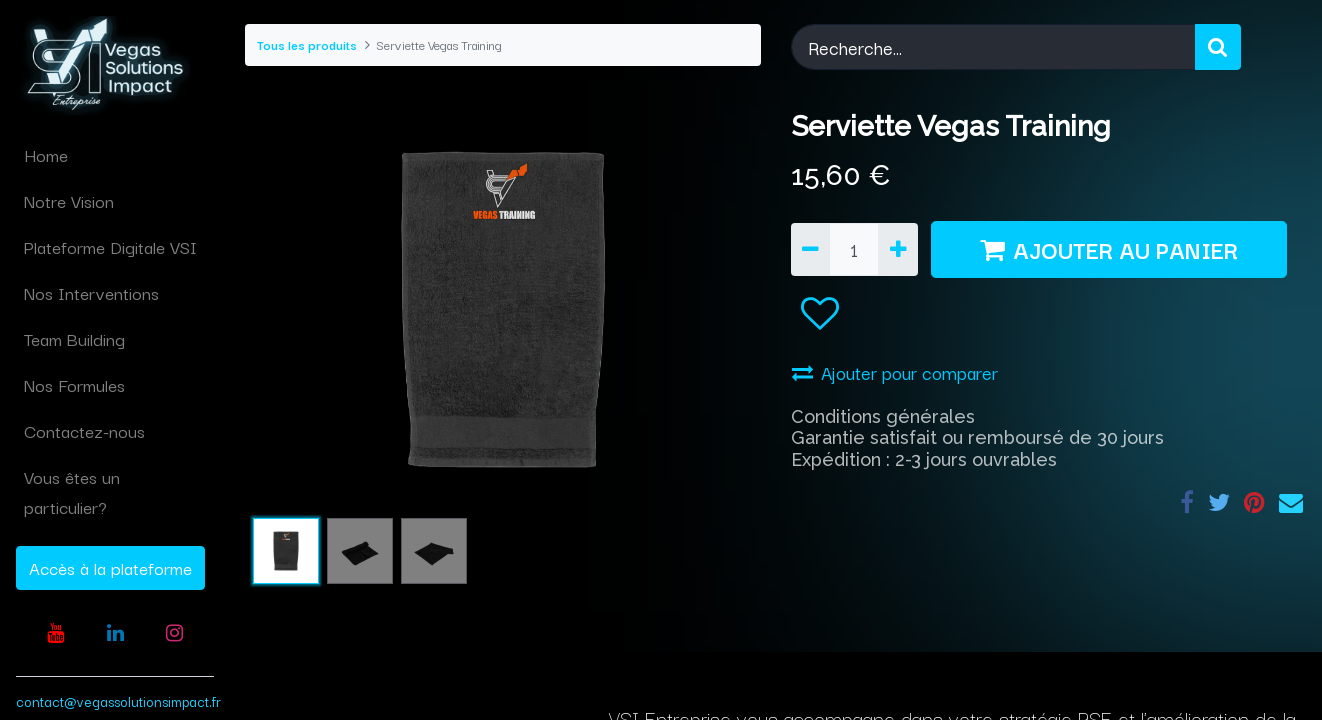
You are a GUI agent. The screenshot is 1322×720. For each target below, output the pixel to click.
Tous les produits (307, 44)
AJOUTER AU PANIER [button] (1109, 249)
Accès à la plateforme (110, 567)
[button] (820, 313)
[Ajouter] (897, 250)
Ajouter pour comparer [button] (895, 372)
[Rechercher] (1218, 47)
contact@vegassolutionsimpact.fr (118, 701)
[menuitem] (115, 155)
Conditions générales (883, 416)
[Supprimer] (810, 250)
